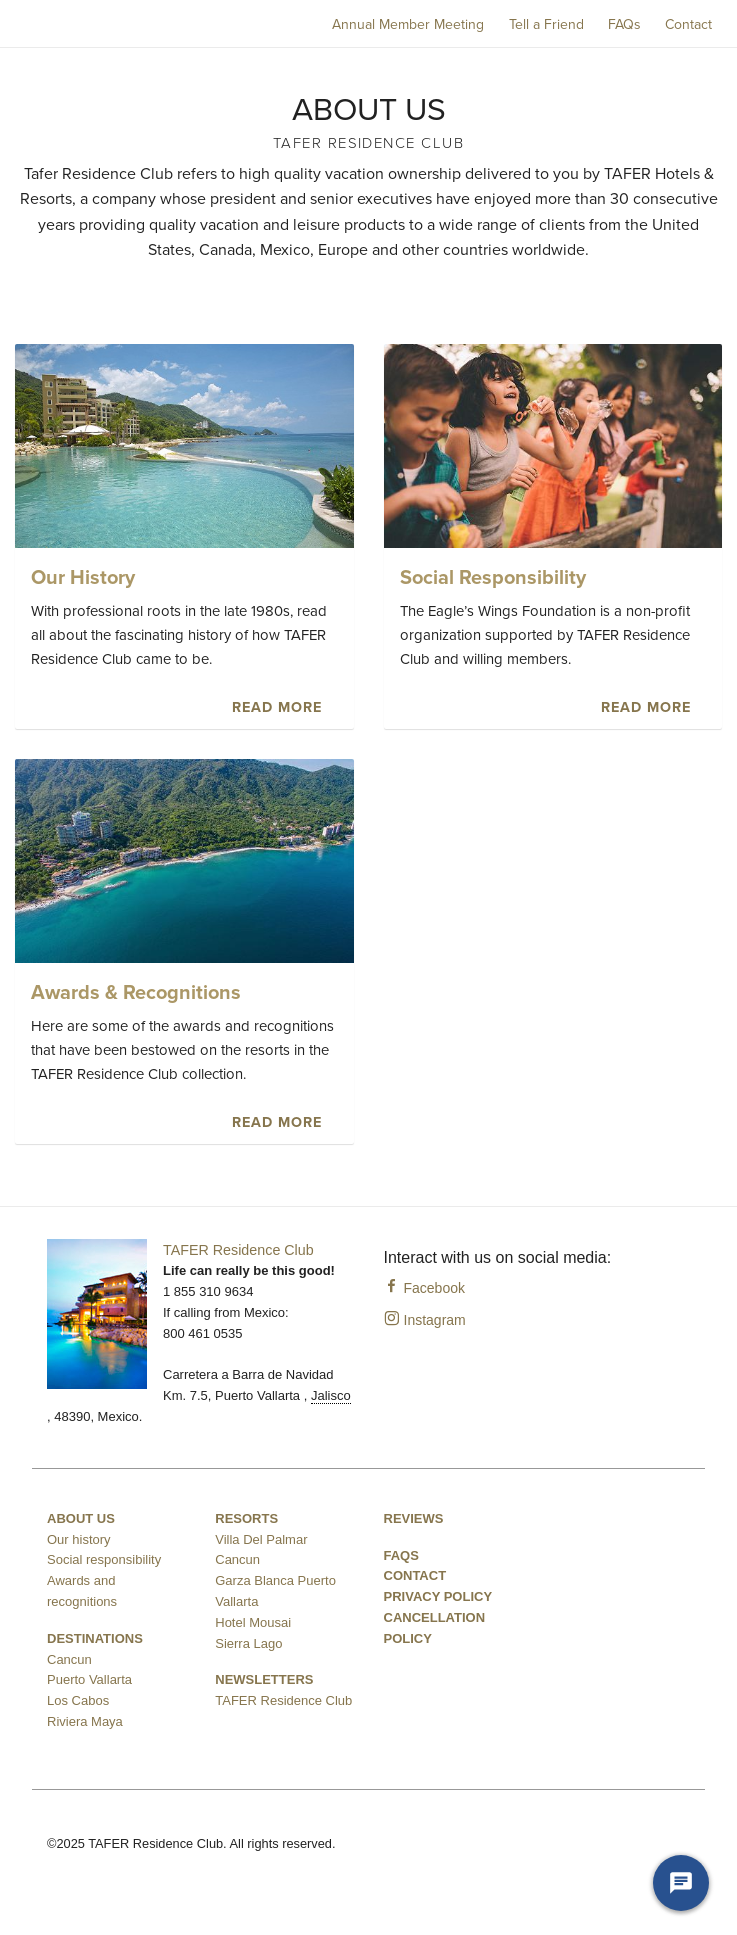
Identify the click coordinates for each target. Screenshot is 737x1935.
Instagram (425, 1320)
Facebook (424, 1288)
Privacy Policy (438, 1596)
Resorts (246, 1518)
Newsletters (264, 1679)
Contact (688, 24)
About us (81, 1518)
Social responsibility (104, 1559)
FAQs (624, 24)
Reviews (414, 1518)
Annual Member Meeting (408, 24)
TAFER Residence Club (238, 1250)
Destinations (95, 1638)
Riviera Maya (85, 1721)
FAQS (401, 1555)
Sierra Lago (248, 1643)
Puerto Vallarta (89, 1679)
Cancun (69, 1659)
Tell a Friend (546, 24)
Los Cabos (78, 1700)
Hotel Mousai (253, 1622)
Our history (79, 1539)
